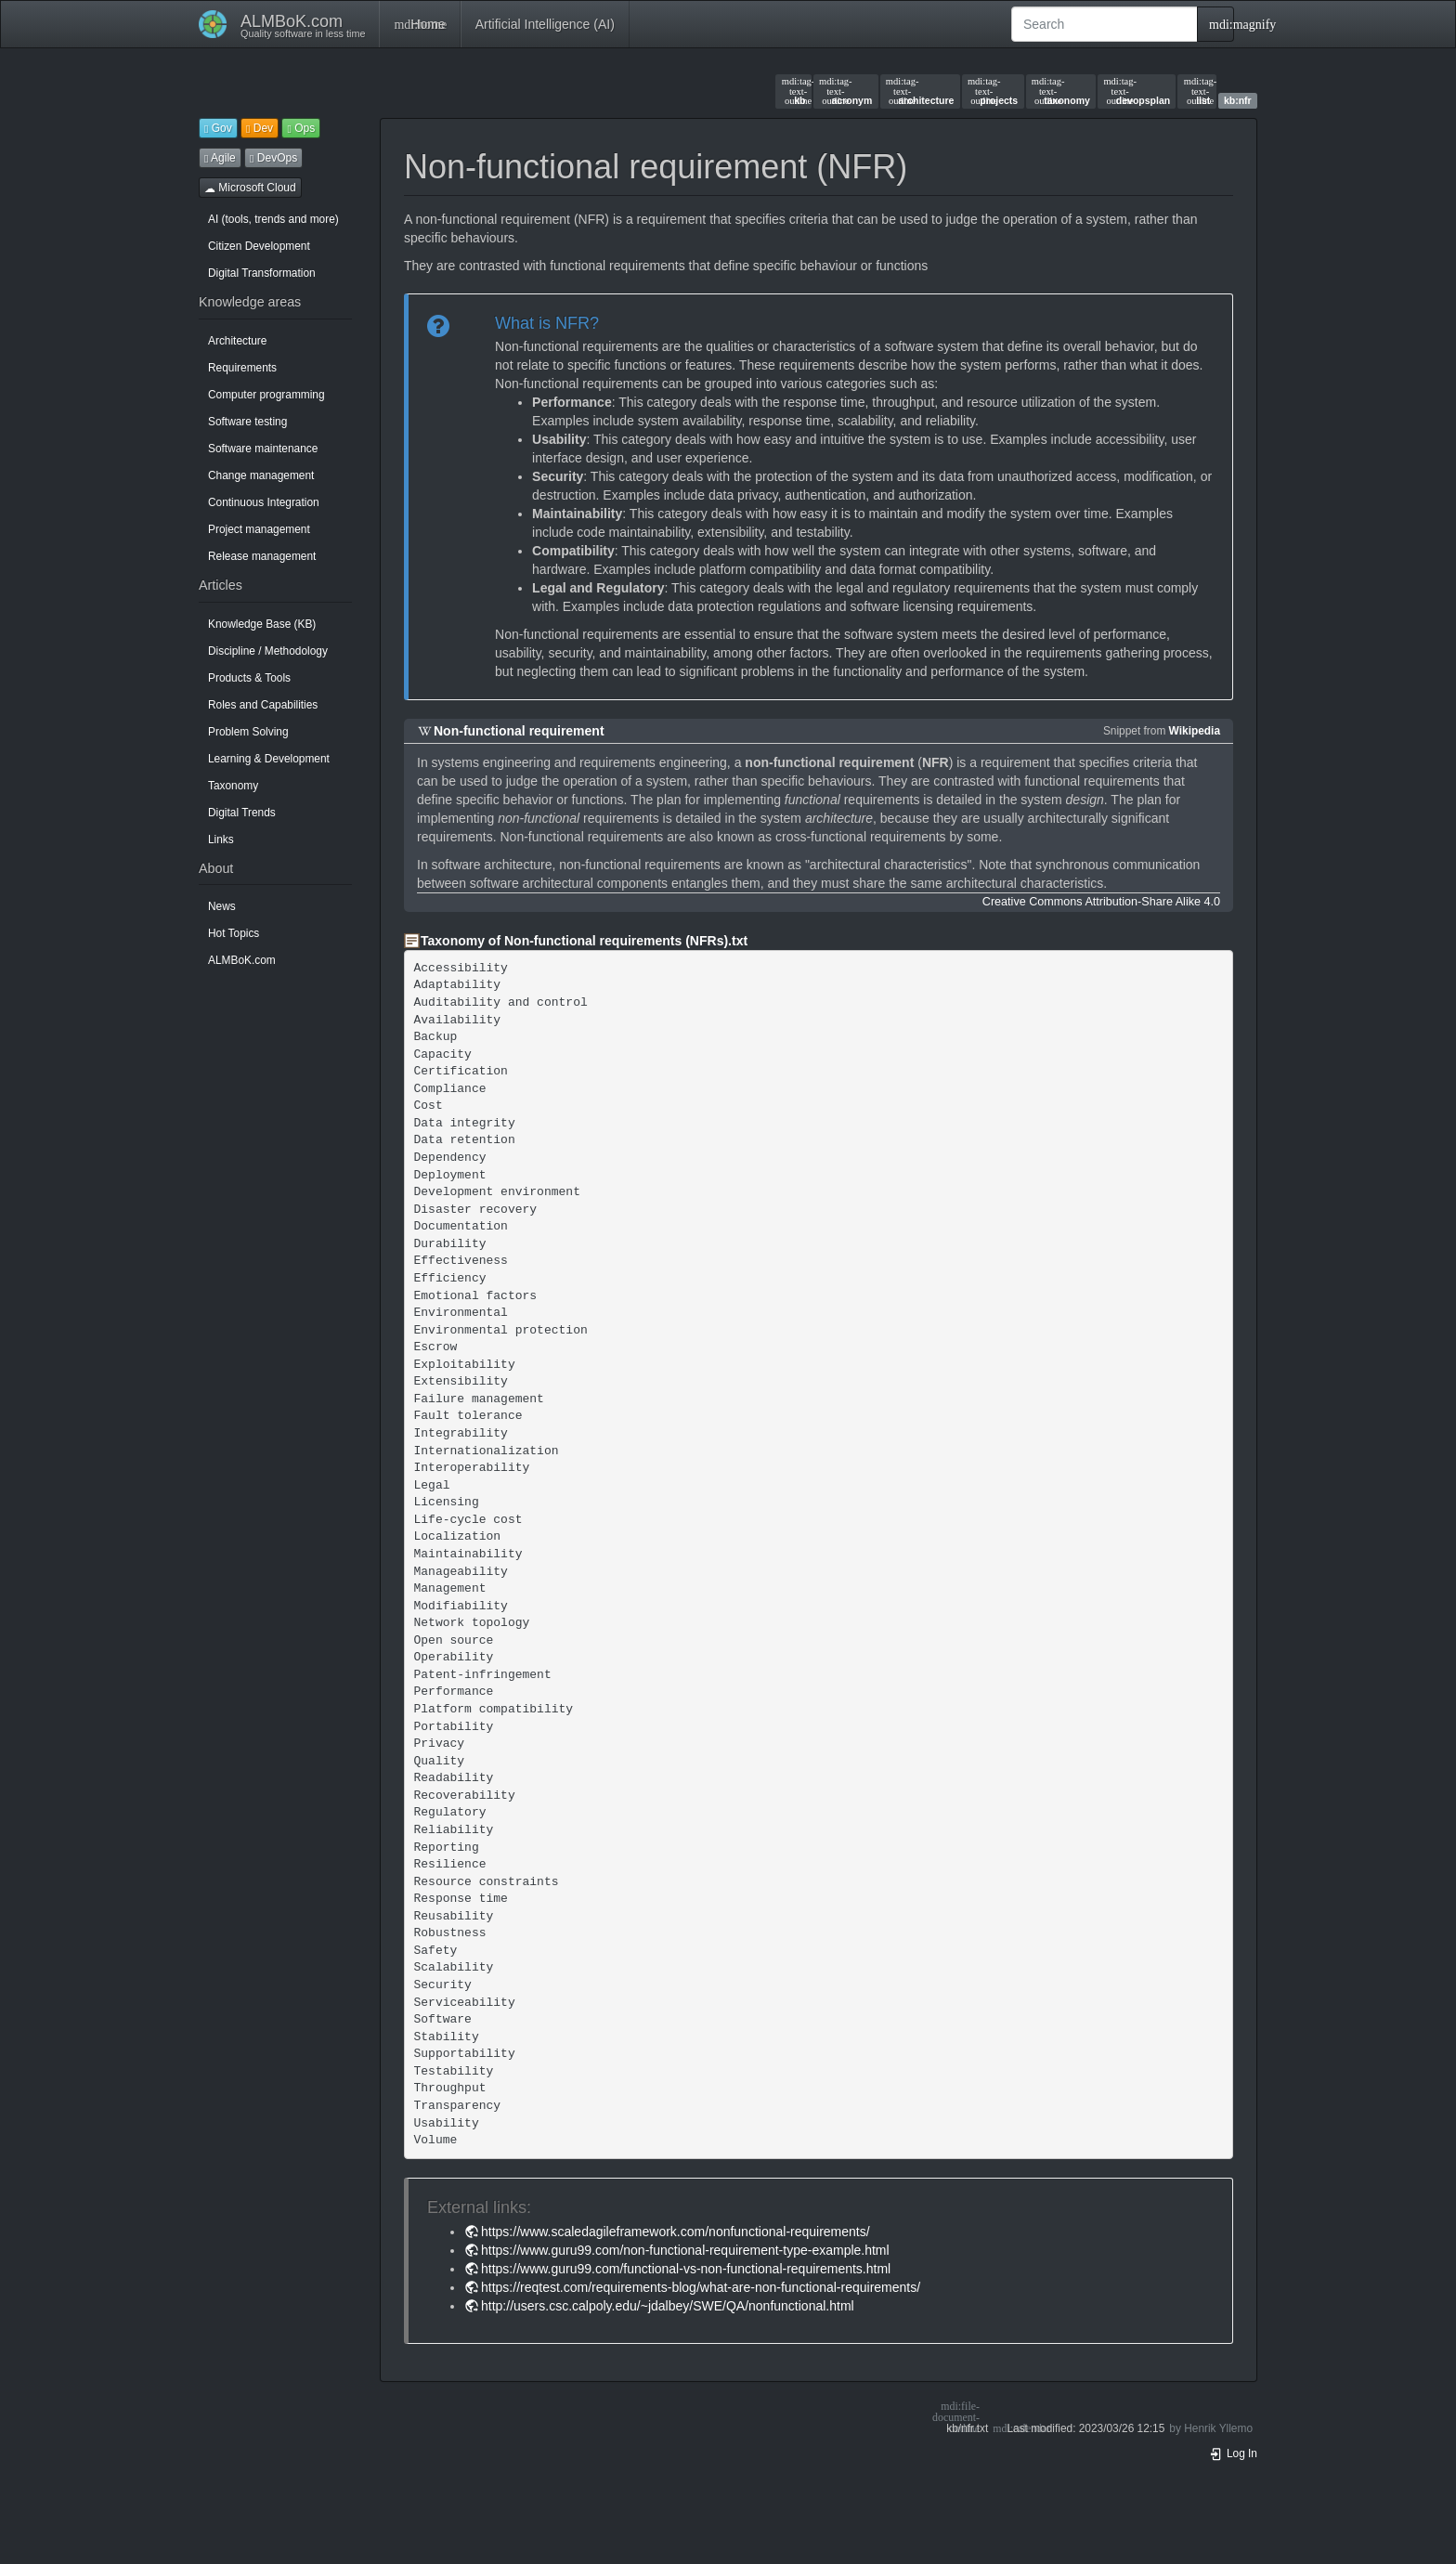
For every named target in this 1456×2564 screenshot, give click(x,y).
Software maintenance (263, 448)
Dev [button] (259, 128)
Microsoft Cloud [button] (250, 187)
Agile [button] (220, 157)
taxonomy (1061, 91)
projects (993, 91)
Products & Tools (249, 677)
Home (419, 24)
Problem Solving (248, 731)
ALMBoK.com (242, 960)
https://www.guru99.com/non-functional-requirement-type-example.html (685, 2250)
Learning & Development (269, 758)
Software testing (247, 421)
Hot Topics (233, 933)
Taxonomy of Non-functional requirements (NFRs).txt (584, 940)
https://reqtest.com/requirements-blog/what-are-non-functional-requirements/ (700, 2287)
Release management (262, 556)
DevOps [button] (273, 157)
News (222, 906)
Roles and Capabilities (263, 704)
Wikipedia (1194, 730)
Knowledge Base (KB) (262, 624)
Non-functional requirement (519, 730)
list (1197, 91)
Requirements (242, 367)
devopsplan (1136, 91)
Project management (259, 529)
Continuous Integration (263, 502)
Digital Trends (242, 812)
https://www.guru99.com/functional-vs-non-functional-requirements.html (685, 2268)
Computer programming (266, 394)
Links (221, 839)
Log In (1233, 2453)
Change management (261, 475)
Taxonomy (233, 785)
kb (794, 91)
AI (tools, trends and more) (273, 219)
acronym (845, 91)
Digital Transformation (262, 273)
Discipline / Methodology (268, 650)
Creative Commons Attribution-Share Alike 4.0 (1101, 901)
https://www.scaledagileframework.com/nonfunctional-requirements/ (675, 2231)
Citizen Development (259, 246)
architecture (920, 91)
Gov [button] (218, 128)
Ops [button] (301, 128)
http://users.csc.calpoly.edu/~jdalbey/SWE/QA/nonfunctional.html (667, 2305)
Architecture (237, 340)
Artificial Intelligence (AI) (545, 24)
